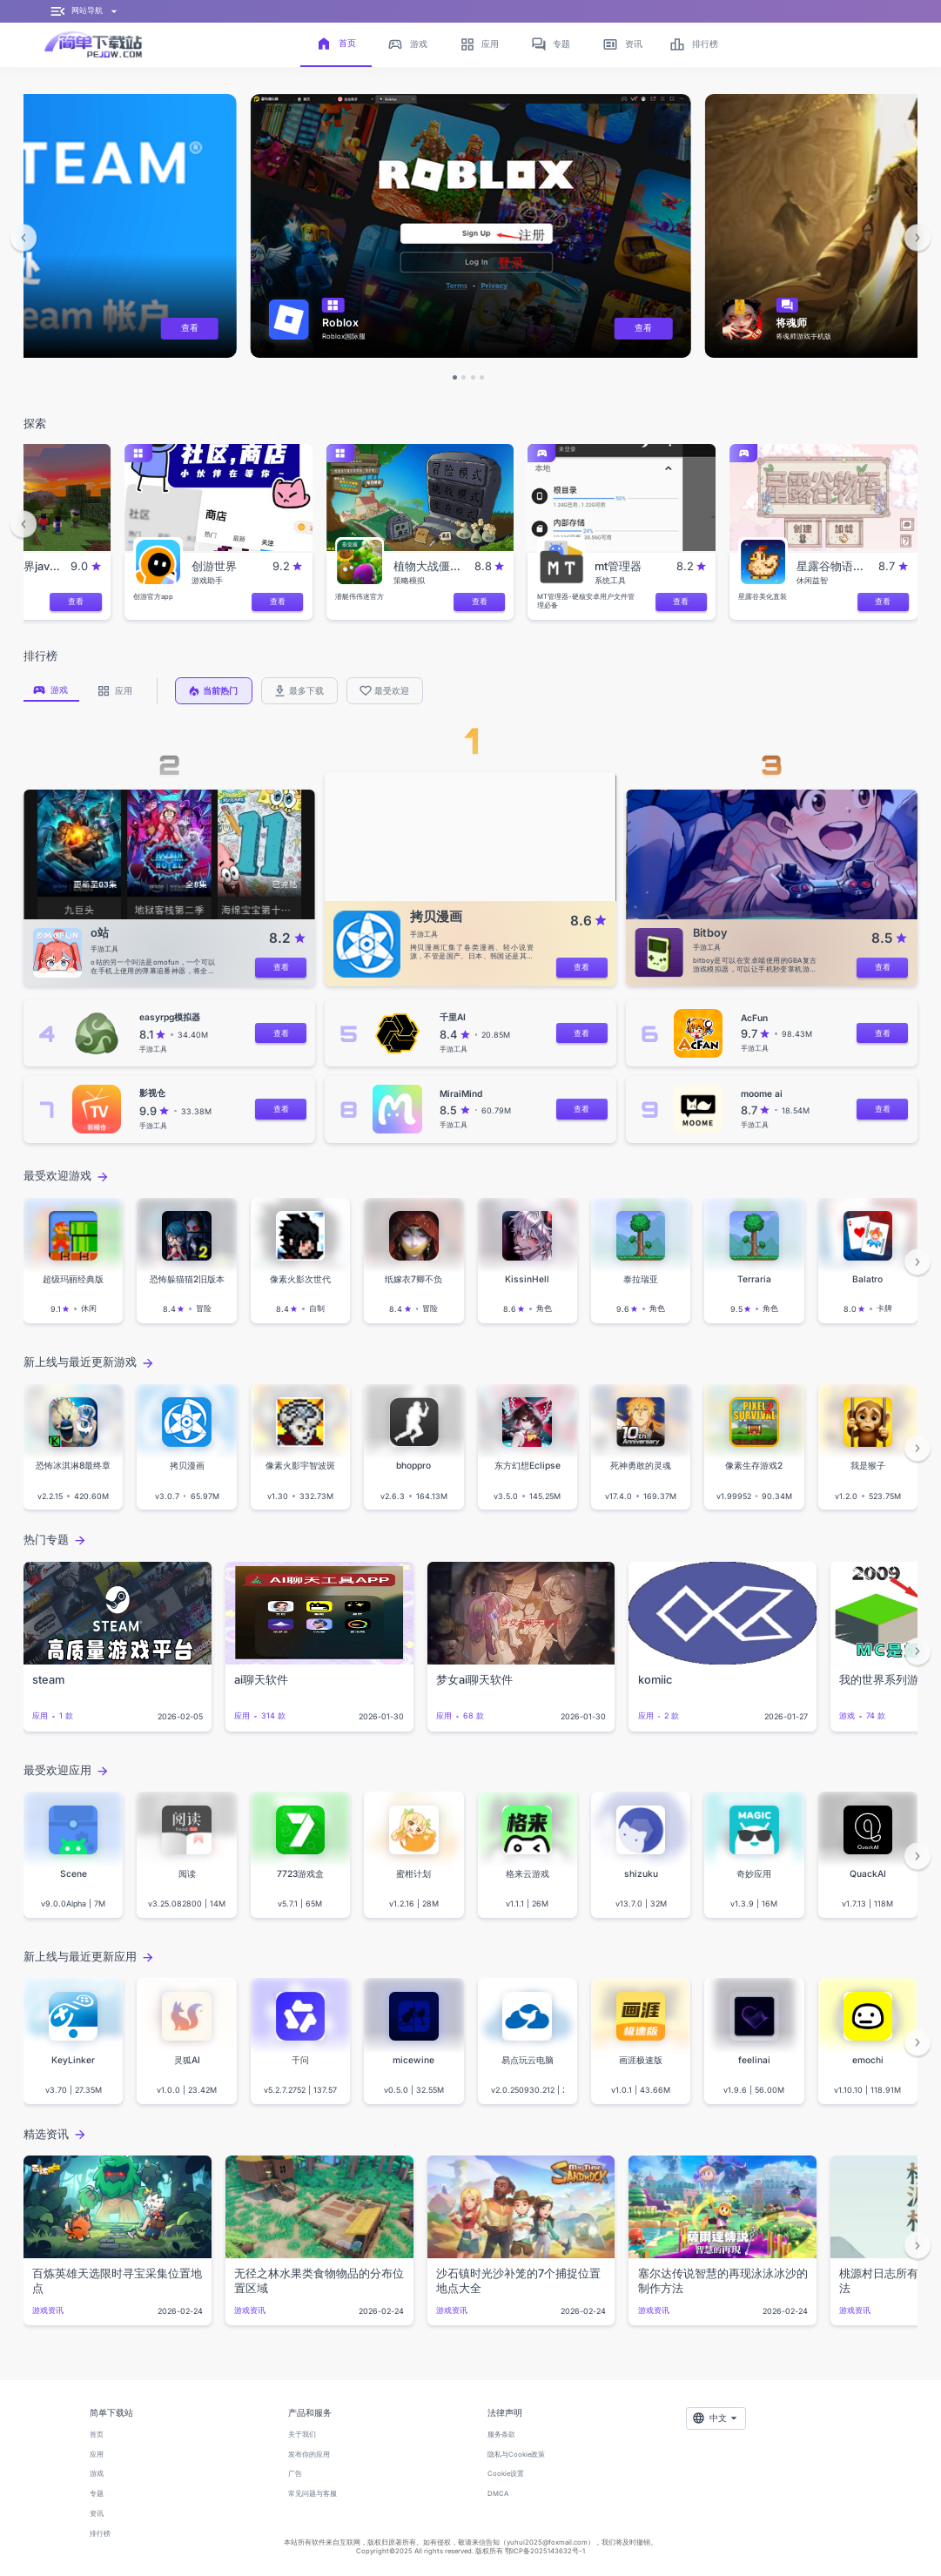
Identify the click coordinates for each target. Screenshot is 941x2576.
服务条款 (501, 2434)
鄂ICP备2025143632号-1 (545, 2551)
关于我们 (302, 2434)
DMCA (497, 2494)
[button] (23, 238)
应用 (97, 2454)
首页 (97, 2434)
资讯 (97, 2514)
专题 (97, 2494)
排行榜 (100, 2534)
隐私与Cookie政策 (516, 2454)
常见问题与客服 (312, 2494)
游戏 (97, 2474)
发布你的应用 (309, 2454)
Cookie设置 (505, 2474)
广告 (295, 2474)
